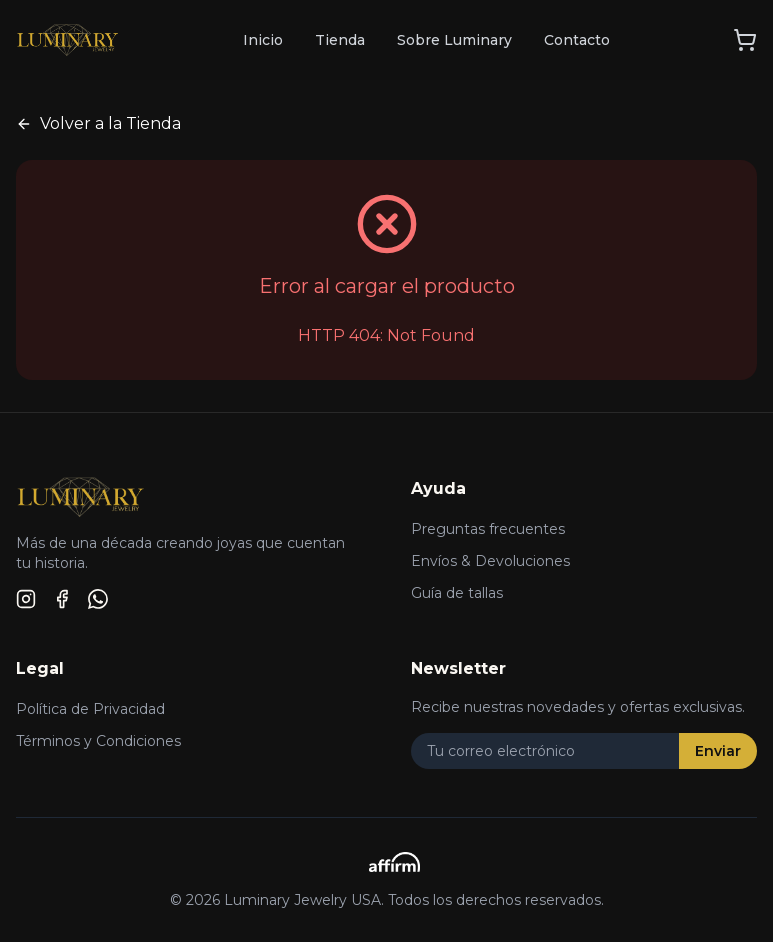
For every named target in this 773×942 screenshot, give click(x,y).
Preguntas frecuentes (488, 529)
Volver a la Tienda (98, 123)
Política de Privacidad (90, 709)
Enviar (718, 751)
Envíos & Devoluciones (490, 561)
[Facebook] (62, 599)
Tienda (340, 40)
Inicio (263, 40)
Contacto (577, 40)
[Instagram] (26, 599)
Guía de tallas (457, 593)
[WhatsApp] (98, 599)
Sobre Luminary (454, 40)
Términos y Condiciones (98, 741)
